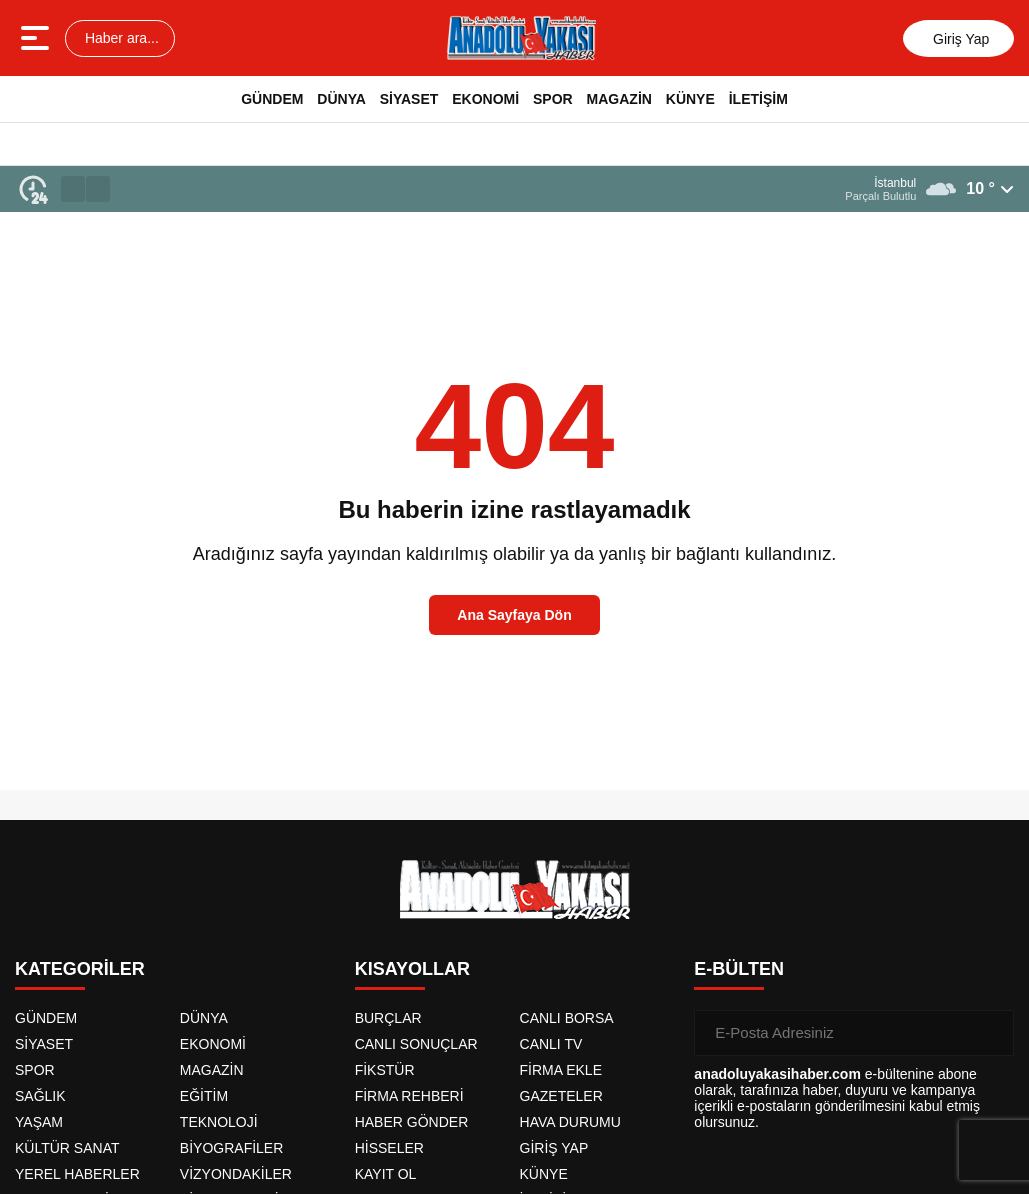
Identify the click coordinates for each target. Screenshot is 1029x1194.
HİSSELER (389, 1148)
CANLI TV (551, 1044)
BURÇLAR (388, 1018)
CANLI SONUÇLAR (416, 1044)
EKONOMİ (485, 99)
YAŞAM (39, 1122)
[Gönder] (991, 1033)
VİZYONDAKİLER (236, 1174)
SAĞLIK (40, 1096)
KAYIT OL (386, 1174)
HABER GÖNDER (412, 1122)
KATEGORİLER (80, 969)
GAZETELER (561, 1096)
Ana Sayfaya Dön (514, 615)
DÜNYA (341, 99)
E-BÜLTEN (739, 969)
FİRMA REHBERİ (409, 1096)
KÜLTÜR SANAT (67, 1148)
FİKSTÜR (385, 1070)
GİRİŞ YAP (554, 1148)
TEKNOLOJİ (219, 1122)
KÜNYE (690, 99)
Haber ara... (120, 38)
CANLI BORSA (567, 1018)
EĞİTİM (204, 1096)
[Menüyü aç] (37, 38)
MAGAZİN (619, 99)
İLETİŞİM (758, 99)
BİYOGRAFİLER (231, 1148)
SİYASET (409, 99)
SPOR (553, 99)
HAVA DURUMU (570, 1122)
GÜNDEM (272, 99)
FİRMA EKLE (561, 1070)
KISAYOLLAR (412, 969)
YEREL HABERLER (77, 1174)
